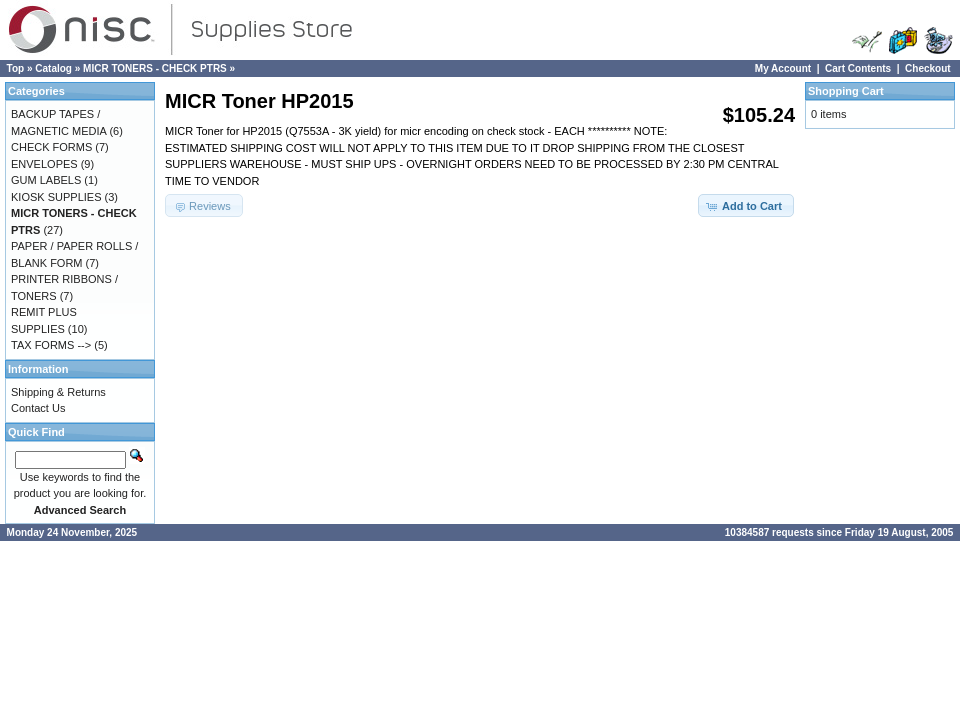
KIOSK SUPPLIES (56, 197)
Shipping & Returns (58, 392)
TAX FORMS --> (51, 345)
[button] (746, 205)
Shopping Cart (846, 91)
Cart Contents (858, 68)
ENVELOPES (44, 164)
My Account (783, 68)
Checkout (928, 68)
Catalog (53, 68)
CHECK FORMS (51, 147)
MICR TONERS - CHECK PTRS (155, 68)
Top (16, 68)
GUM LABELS (46, 180)
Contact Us (38, 408)
